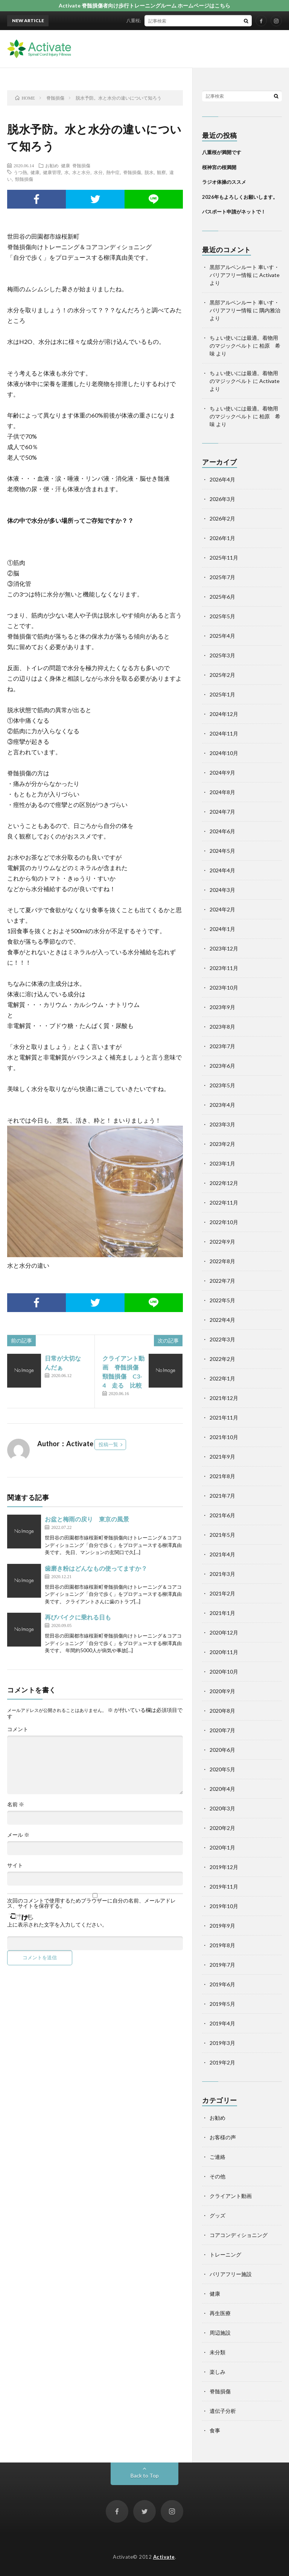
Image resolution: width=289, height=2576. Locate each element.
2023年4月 (222, 1105)
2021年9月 (222, 1456)
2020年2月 (222, 1828)
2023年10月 (224, 987)
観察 (161, 172)
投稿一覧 (108, 1444)
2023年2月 (222, 1144)
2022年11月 (224, 1202)
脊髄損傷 (81, 165)
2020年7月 (222, 1730)
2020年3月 (222, 1808)
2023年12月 (224, 948)
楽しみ (217, 2372)
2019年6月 (222, 1984)
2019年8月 (222, 1945)
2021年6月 (222, 1515)
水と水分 (81, 172)
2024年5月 (222, 851)
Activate (164, 2557)
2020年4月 (222, 1789)
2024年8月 (222, 792)
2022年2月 (222, 1359)
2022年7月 (222, 1280)
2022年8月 (222, 1261)
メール (18, 1834)
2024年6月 (222, 831)
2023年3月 (222, 1124)
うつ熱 (20, 172)
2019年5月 (222, 2004)
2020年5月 (222, 1769)
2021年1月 (222, 1613)
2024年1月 (222, 929)
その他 (217, 2176)
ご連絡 (217, 2157)
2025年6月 (222, 596)
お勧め (52, 165)
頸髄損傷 (24, 179)
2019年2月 (222, 2062)
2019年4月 (222, 2023)
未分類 (217, 2352)
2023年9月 (222, 1007)
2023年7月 (222, 1046)
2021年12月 (224, 1398)
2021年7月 (222, 1495)
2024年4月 (222, 870)
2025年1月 (222, 694)
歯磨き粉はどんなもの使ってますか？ (96, 1568)
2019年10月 (224, 1906)
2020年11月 (224, 1652)
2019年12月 (224, 1867)
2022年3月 (222, 1339)
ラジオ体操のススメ (224, 182)
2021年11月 (224, 1417)
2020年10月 (224, 1671)
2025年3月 (222, 655)
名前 (15, 1804)
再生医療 (220, 2313)
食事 (215, 2430)
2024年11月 (224, 733)
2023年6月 (222, 1065)
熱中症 (113, 172)
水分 (98, 172)
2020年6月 (222, 1750)
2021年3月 (222, 1574)
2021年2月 (222, 1593)
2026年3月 (222, 499)
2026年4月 (222, 479)
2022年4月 (222, 1320)
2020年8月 (222, 1710)
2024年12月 (224, 714)
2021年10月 (224, 1437)
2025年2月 (222, 675)
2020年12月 (224, 1632)
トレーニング (225, 2254)
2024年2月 (222, 909)
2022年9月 (222, 1241)
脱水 (149, 172)
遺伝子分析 (223, 2411)
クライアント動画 (231, 2196)
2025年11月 (224, 557)
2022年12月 (224, 1183)
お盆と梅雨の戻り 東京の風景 (87, 1519)
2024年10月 (224, 753)
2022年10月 (224, 1222)
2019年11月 (224, 1886)
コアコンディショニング (239, 2235)
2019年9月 (222, 1925)
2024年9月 (222, 772)
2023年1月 (222, 1163)
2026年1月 (222, 538)
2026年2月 (222, 518)
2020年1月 (222, 1847)
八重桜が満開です (150, 20)
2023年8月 (222, 1026)
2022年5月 (222, 1300)
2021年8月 (222, 1476)
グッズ (217, 2215)
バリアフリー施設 (231, 2274)
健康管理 (52, 172)
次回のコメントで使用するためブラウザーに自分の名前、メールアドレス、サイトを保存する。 (91, 1903)
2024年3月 (222, 890)
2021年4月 (222, 1554)
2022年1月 (222, 1378)
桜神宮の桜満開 (219, 167)
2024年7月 (222, 811)
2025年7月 (222, 577)
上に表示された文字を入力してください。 (57, 1924)
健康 (65, 165)
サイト (15, 1865)
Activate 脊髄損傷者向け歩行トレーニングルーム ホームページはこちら (144, 5)
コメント (17, 1729)
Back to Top (145, 2475)
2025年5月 (222, 616)
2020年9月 (222, 1691)
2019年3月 (222, 2043)
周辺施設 (220, 2332)
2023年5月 (222, 1085)
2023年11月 (224, 968)
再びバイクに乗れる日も (78, 1617)
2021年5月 (222, 1535)
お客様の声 (223, 2137)
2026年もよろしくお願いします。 (240, 197)
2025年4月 (222, 636)
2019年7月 (222, 1965)
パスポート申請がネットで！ (234, 212)
